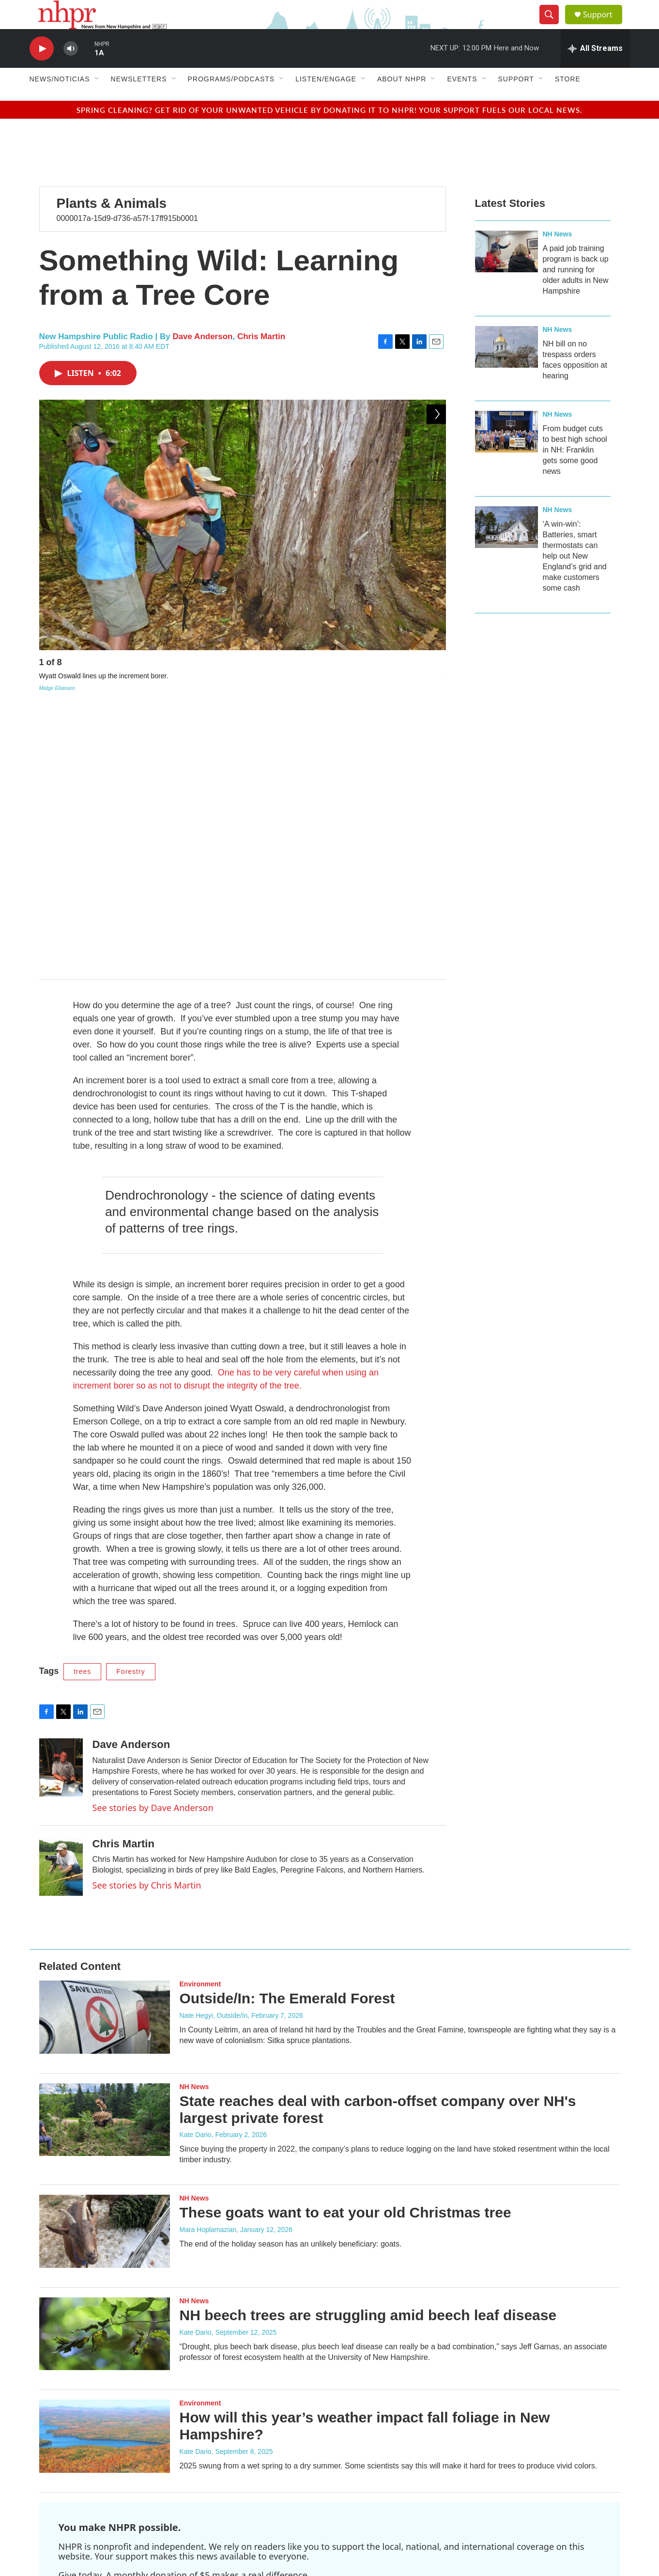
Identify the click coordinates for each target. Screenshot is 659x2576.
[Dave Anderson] (61, 1506)
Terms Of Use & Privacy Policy (410, 2425)
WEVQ (374, 2515)
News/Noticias (60, 101)
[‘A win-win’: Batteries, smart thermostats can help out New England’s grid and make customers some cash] (506, 549)
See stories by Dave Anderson (153, 1546)
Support (603, 25)
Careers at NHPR (263, 2468)
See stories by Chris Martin (146, 1624)
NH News (557, 256)
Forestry (130, 1410)
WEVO (374, 2508)
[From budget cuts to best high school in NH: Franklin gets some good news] (506, 453)
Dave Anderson (202, 358)
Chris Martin (261, 358)
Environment (200, 1723)
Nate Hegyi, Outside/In (214, 1754)
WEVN (374, 2500)
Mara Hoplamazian (208, 1968)
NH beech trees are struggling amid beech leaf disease (368, 2053)
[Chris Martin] (61, 1605)
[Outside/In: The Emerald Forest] (104, 1755)
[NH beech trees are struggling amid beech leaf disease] (104, 2072)
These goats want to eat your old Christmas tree (345, 1951)
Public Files (381, 2444)
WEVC (374, 2469)
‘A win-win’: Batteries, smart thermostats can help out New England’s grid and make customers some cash (575, 578)
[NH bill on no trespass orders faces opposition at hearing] (506, 369)
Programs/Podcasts (231, 101)
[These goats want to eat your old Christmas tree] (104, 1970)
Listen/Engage (325, 101)
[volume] (70, 70)
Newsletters (139, 101)
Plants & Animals (112, 225)
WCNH (374, 2462)
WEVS (374, 2523)
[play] (41, 70)
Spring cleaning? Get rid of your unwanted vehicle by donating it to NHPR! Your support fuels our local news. (329, 131)
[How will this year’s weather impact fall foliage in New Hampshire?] (104, 2175)
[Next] (436, 686)
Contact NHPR (259, 2425)
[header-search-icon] (553, 25)
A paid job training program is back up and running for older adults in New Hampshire (576, 291)
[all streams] (595, 70)
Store (568, 101)
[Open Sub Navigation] (97, 101)
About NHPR (402, 101)
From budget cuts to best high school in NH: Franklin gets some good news (575, 471)
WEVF (373, 2477)
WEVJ (373, 2493)
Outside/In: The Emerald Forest (287, 1737)
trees (82, 1410)
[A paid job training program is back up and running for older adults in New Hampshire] (506, 273)
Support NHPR (96, 2338)
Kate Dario (196, 1873)
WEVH (374, 2485)
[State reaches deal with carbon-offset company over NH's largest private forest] (104, 1858)
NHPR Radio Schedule (271, 2447)
